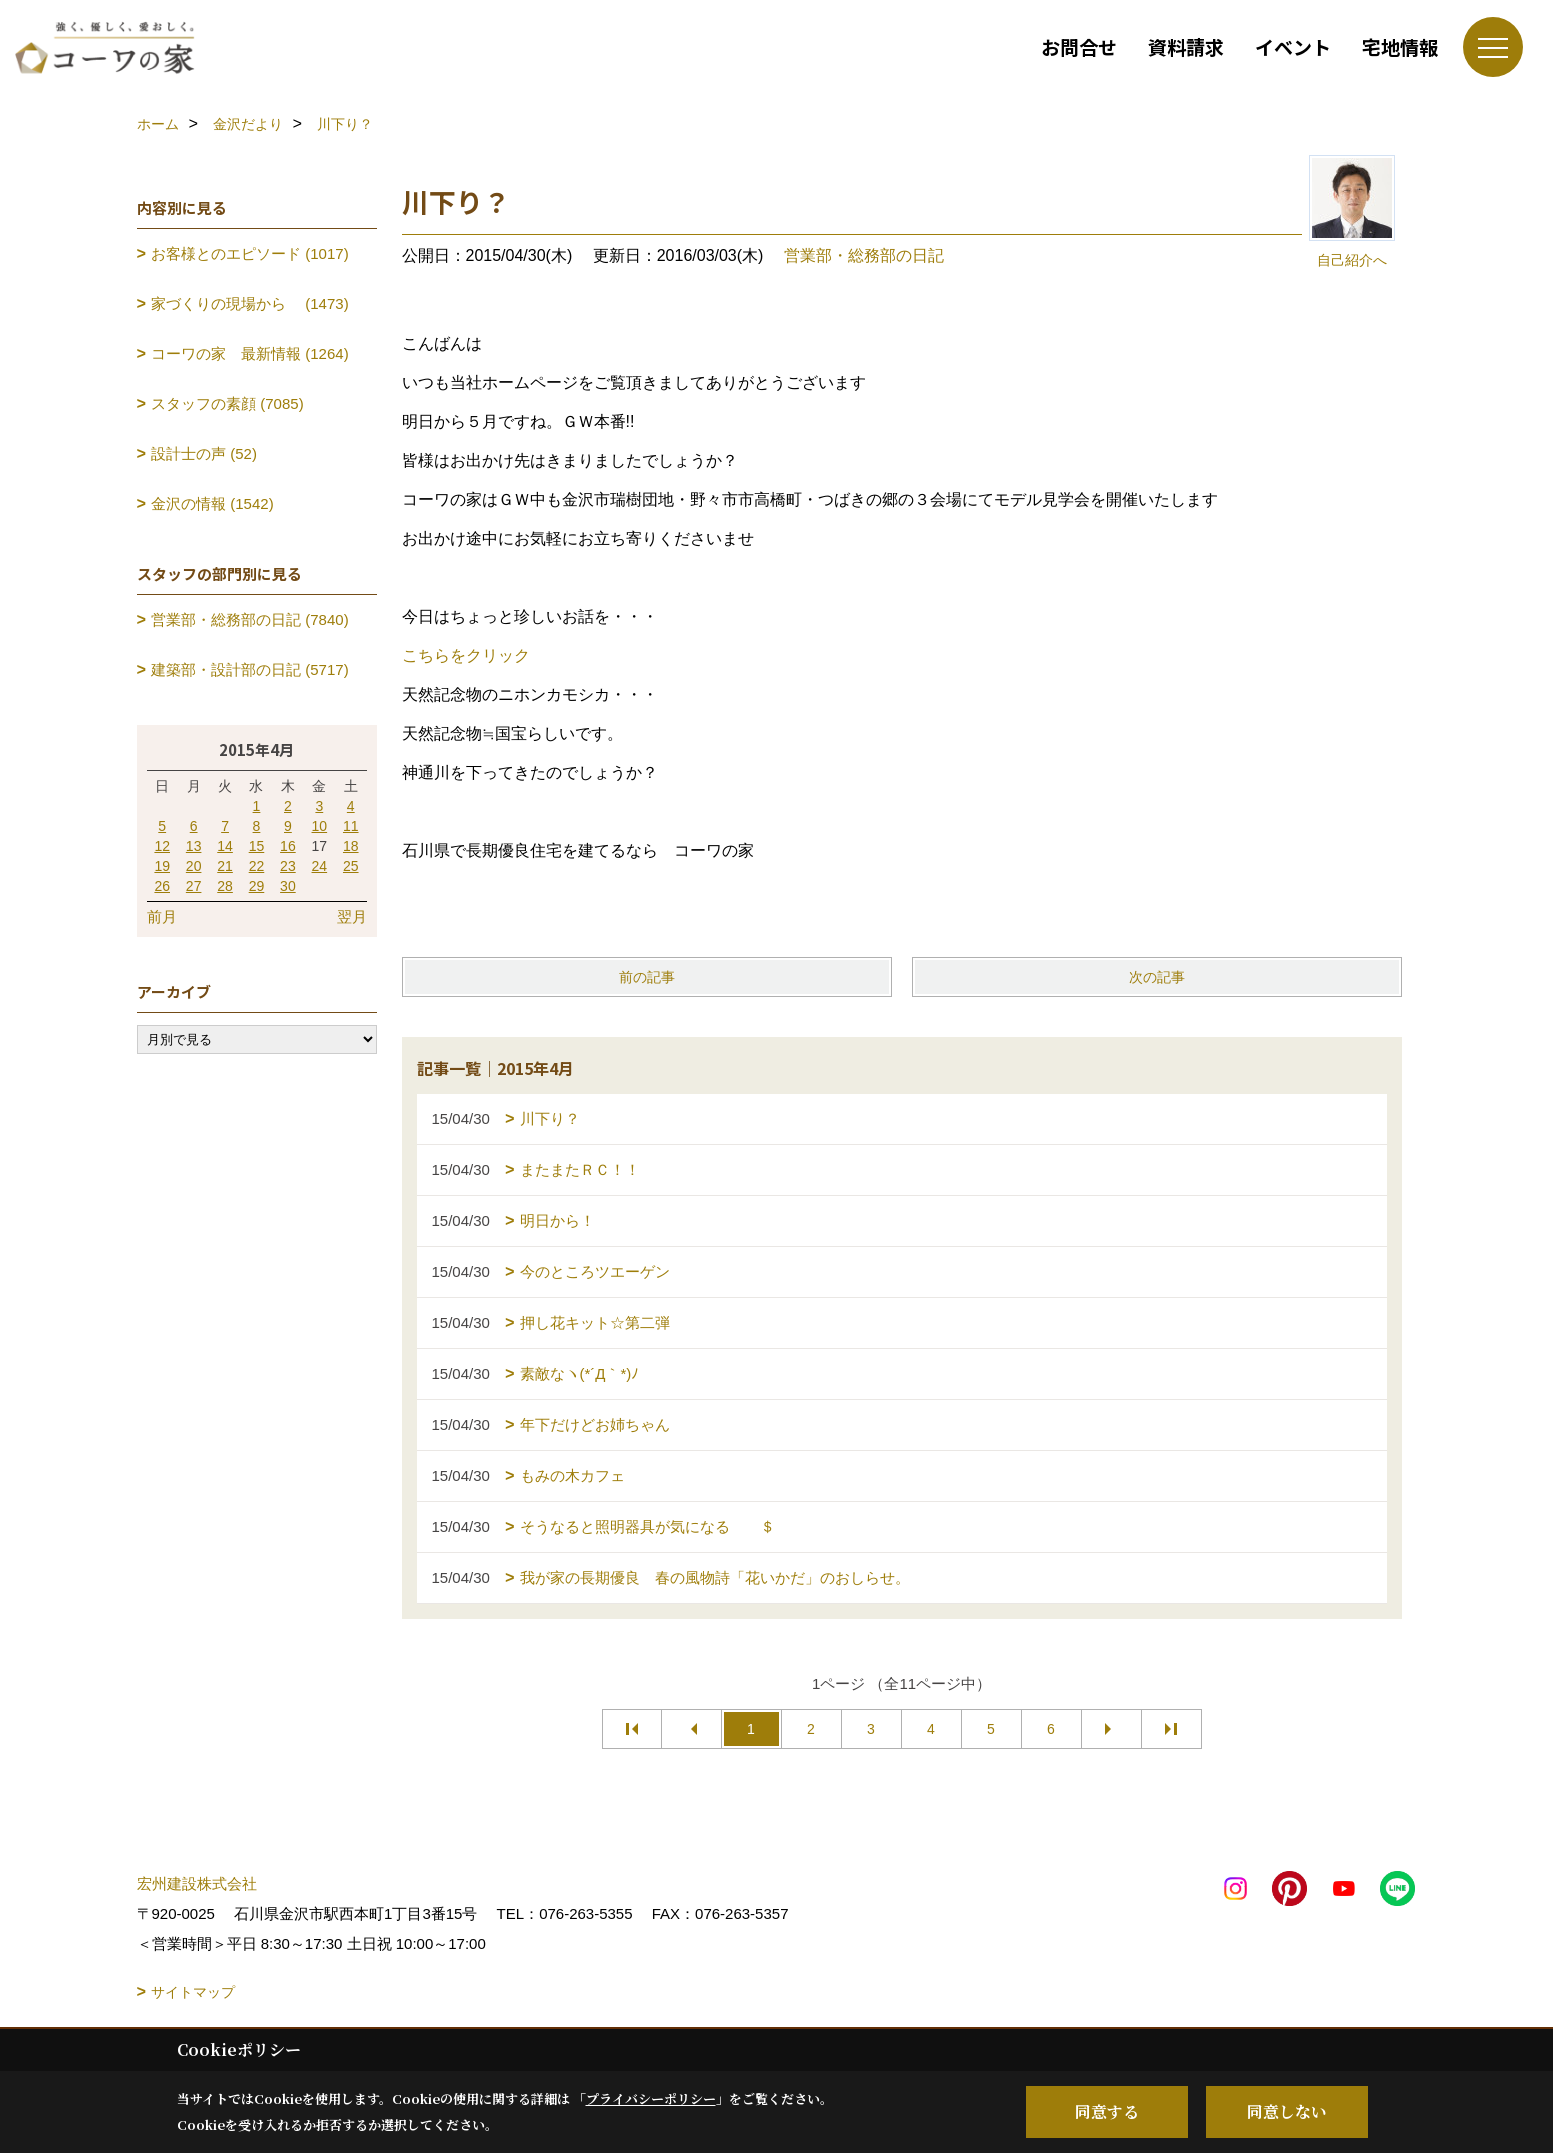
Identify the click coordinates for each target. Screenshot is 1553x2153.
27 (194, 886)
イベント (1293, 46)
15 (257, 846)
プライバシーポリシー (651, 2098)
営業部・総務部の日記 (864, 255)
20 (194, 866)
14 (225, 846)
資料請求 (1186, 46)
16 (288, 846)
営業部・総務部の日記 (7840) (250, 619)
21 (225, 866)
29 (257, 886)
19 (162, 866)
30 (288, 886)
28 (225, 886)
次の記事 (1157, 977)
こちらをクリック (466, 655)
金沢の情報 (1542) (212, 503)
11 (351, 826)
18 (351, 846)
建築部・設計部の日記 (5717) (250, 669)
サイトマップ (193, 1992)
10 (320, 826)
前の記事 (647, 977)
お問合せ (1079, 46)
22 (257, 866)
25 (351, 866)
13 (194, 846)
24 (320, 866)
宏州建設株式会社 (197, 1883)
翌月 (352, 916)
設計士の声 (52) (204, 453)
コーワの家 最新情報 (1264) (250, 353)
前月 (162, 916)
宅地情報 (1400, 46)
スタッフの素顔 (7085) (227, 403)
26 (162, 886)
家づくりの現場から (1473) (250, 303)
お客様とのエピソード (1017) (250, 253)
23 (288, 866)
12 (162, 846)
